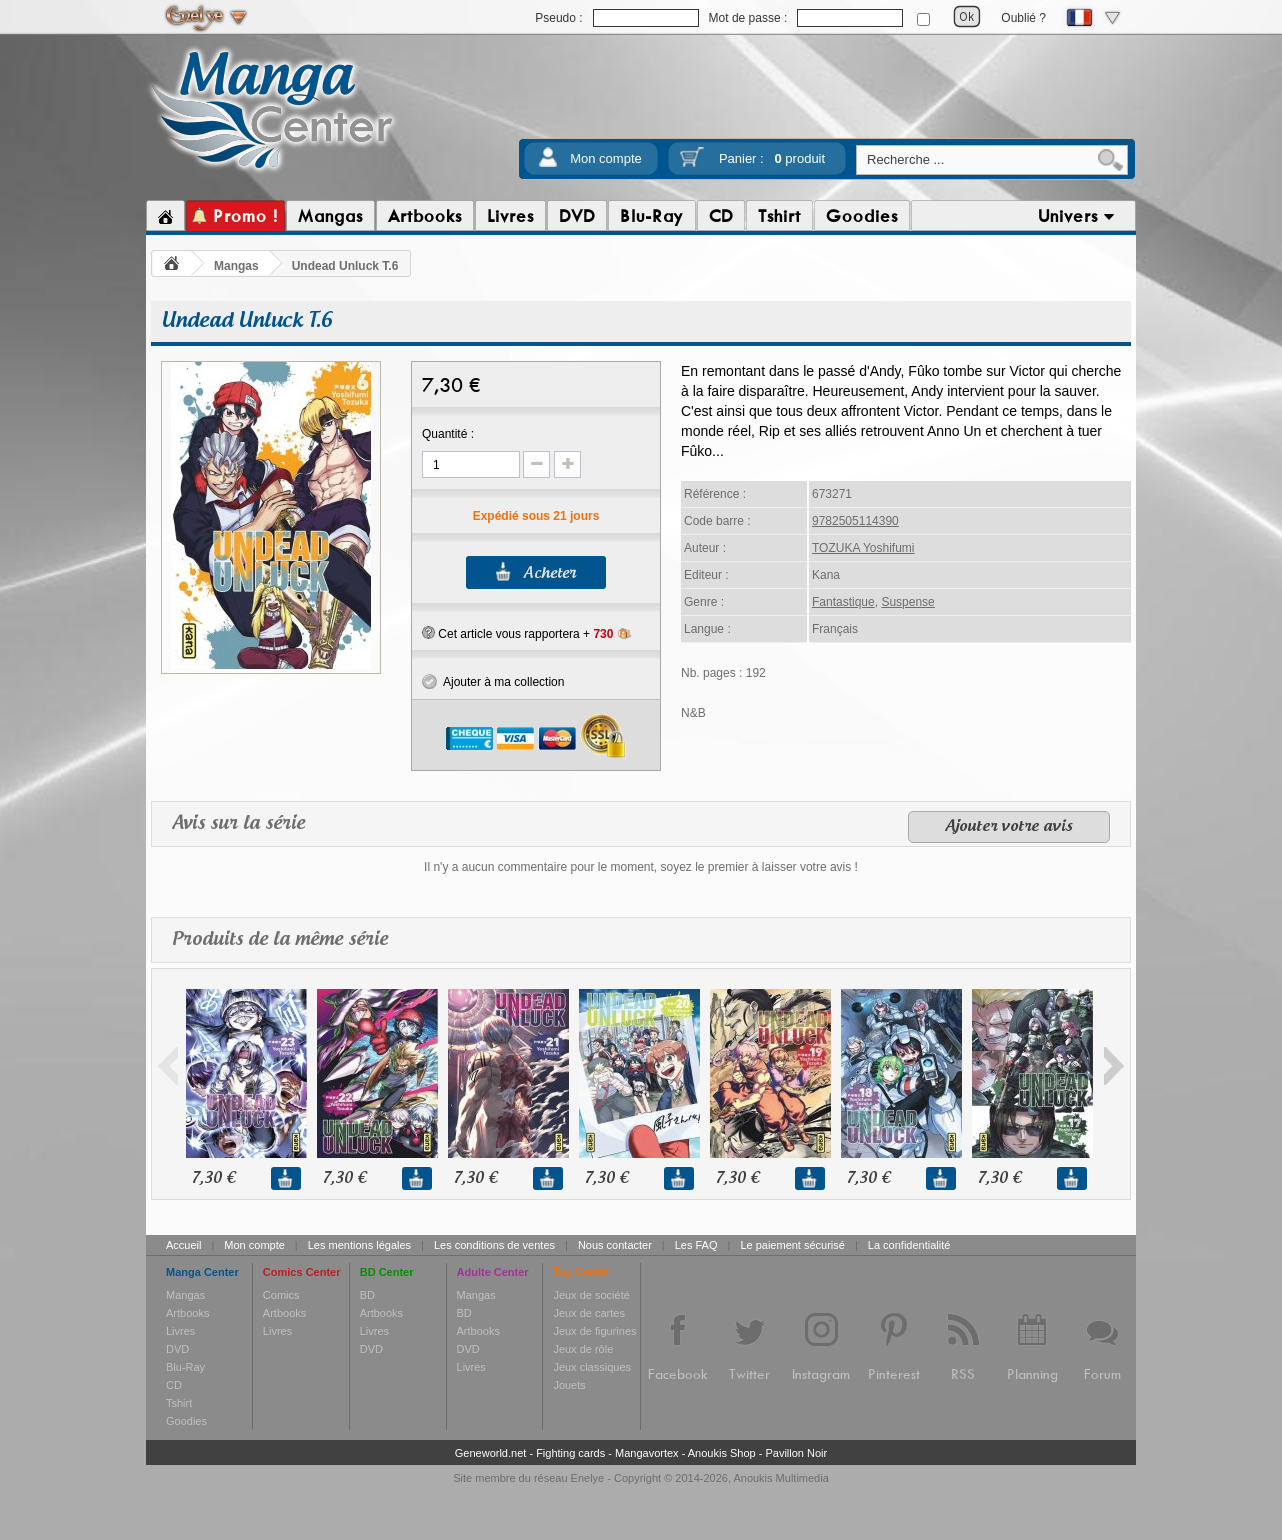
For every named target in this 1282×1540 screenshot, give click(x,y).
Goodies (186, 1421)
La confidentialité (909, 1245)
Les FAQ (696, 1245)
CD (174, 1385)
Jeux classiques (592, 1367)
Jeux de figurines (594, 1331)
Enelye (588, 1478)
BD (367, 1295)
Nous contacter (615, 1245)
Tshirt (179, 1403)
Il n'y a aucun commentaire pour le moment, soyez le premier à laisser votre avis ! (641, 867)
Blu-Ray (185, 1367)
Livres (180, 1331)
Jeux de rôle (583, 1349)
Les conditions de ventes (494, 1245)
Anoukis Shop (722, 1453)
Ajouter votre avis (1009, 827)
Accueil (183, 1245)
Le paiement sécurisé (792, 1245)
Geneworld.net (491, 1453)
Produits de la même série (280, 939)
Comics (281, 1295)
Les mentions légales (359, 1245)
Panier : (772, 158)
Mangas (236, 266)
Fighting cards (570, 1453)
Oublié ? (1023, 18)
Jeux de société (591, 1295)
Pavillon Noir (796, 1453)
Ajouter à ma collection (493, 682)
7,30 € (213, 1178)
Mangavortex (647, 1453)
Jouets (569, 1385)
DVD (177, 1349)
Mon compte (606, 158)
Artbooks (187, 1313)
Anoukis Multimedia (780, 1478)
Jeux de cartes (589, 1313)
